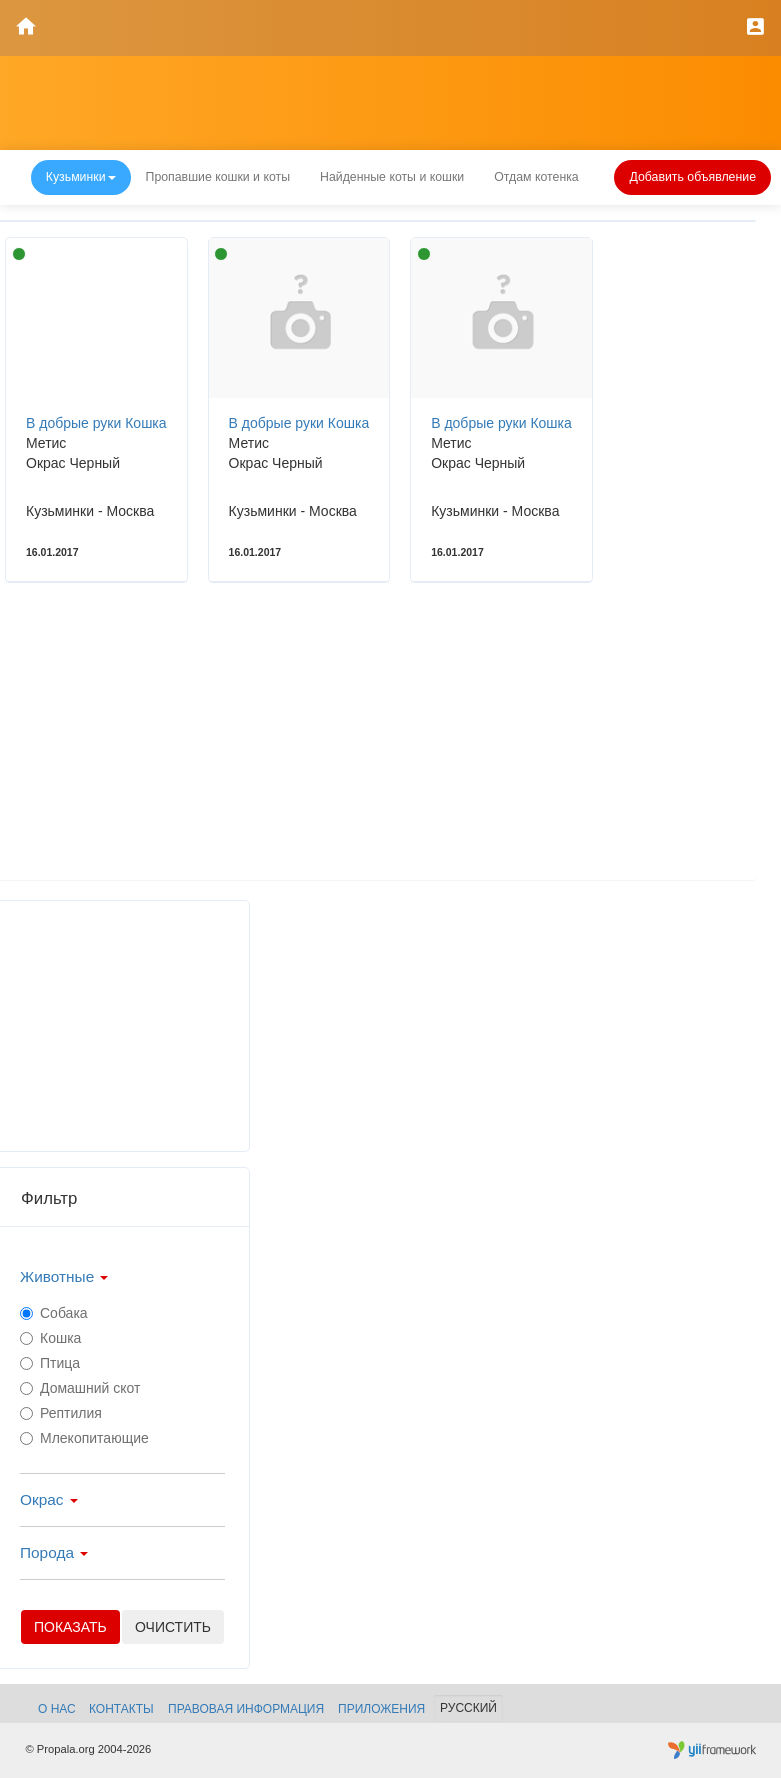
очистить (173, 1627)
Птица (50, 1363)
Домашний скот (80, 1388)
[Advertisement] (376, 739)
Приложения (381, 1709)
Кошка (50, 1338)
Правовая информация (246, 1709)
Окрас (49, 1499)
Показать (70, 1627)
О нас (57, 1709)
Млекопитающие (84, 1438)
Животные (64, 1276)
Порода (54, 1552)
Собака (54, 1313)
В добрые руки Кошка (96, 423)
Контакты (121, 1709)
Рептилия (61, 1413)
